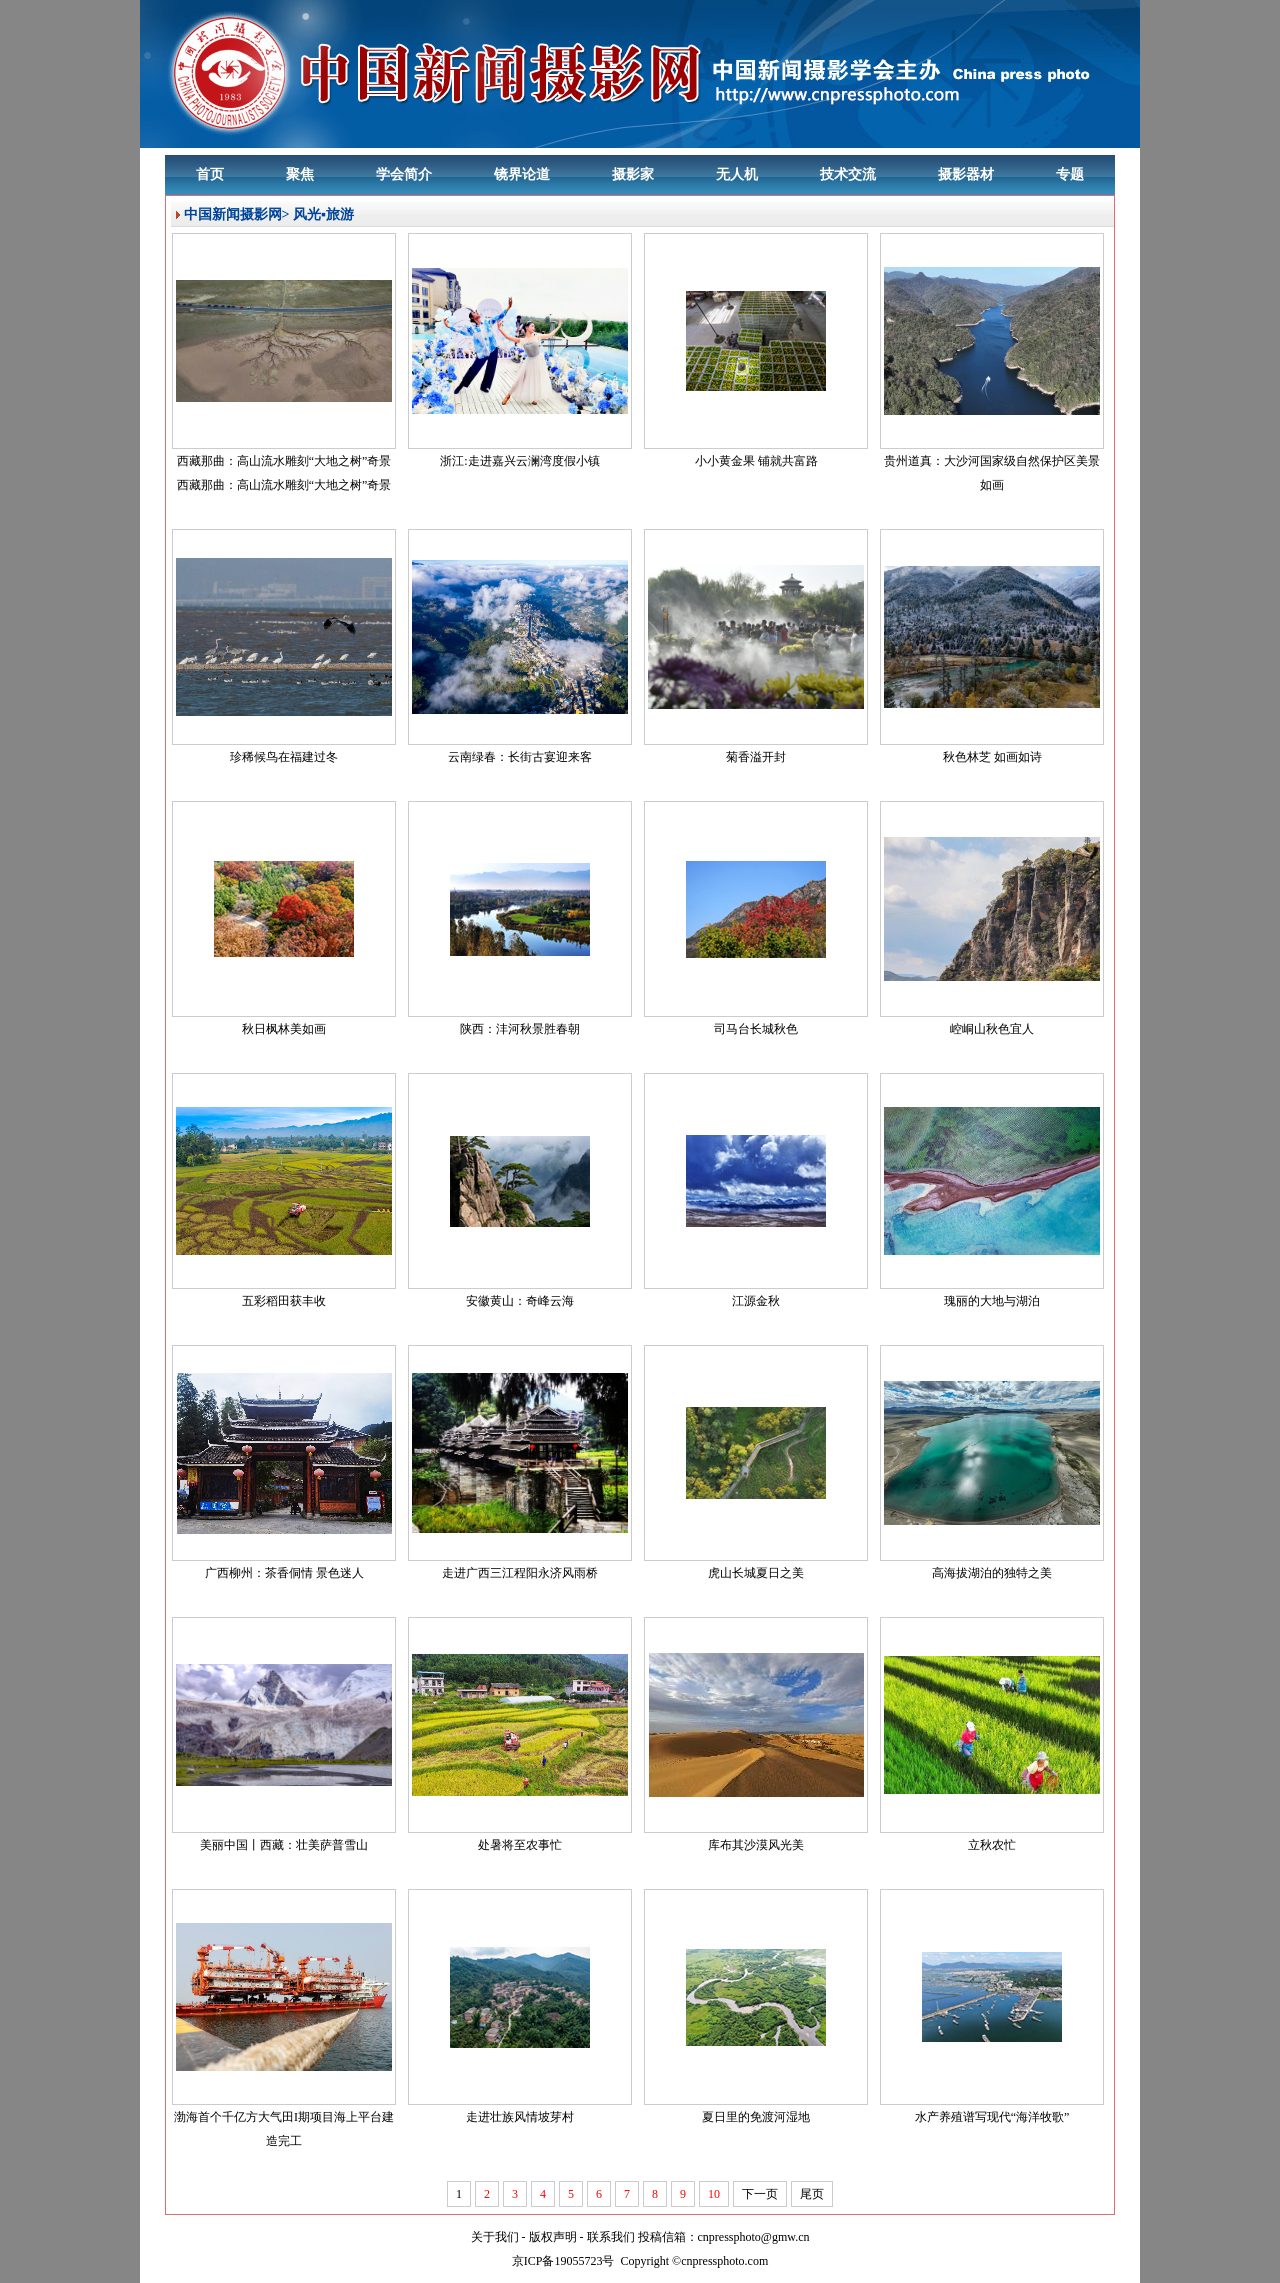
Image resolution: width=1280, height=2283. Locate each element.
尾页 (812, 2194)
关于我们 (495, 2237)
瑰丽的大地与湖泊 (992, 1301)
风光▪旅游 (323, 214)
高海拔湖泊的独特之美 (992, 1573)
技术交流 (848, 174)
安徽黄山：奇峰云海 (520, 1301)
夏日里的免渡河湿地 (756, 2117)
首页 (210, 174)
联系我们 (611, 2237)
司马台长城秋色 (756, 1029)
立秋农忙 (992, 1845)
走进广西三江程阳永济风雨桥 (520, 1573)
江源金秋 (756, 1301)
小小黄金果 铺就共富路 (756, 461)
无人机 (737, 174)
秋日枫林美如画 (284, 1029)
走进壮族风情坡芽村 (520, 2117)
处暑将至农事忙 (520, 1845)
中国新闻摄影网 (233, 214)
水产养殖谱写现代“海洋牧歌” (992, 2117)
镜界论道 (522, 174)
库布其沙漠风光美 (756, 1845)
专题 (1070, 174)
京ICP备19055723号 (563, 2261)
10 (714, 2194)
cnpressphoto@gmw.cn (754, 2237)
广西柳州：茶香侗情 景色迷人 (284, 1573)
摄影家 (633, 174)
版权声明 (553, 2237)
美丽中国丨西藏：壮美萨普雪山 (284, 1845)
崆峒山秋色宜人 (992, 1029)
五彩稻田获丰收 (284, 1301)
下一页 (760, 2194)
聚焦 (300, 174)
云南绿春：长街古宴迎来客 (520, 757)
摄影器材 (966, 174)
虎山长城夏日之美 (756, 1573)
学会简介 (404, 174)
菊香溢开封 (756, 757)
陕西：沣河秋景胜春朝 (520, 1029)
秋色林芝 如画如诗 (992, 757)
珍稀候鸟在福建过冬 (284, 757)
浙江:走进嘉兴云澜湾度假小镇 (519, 461)
